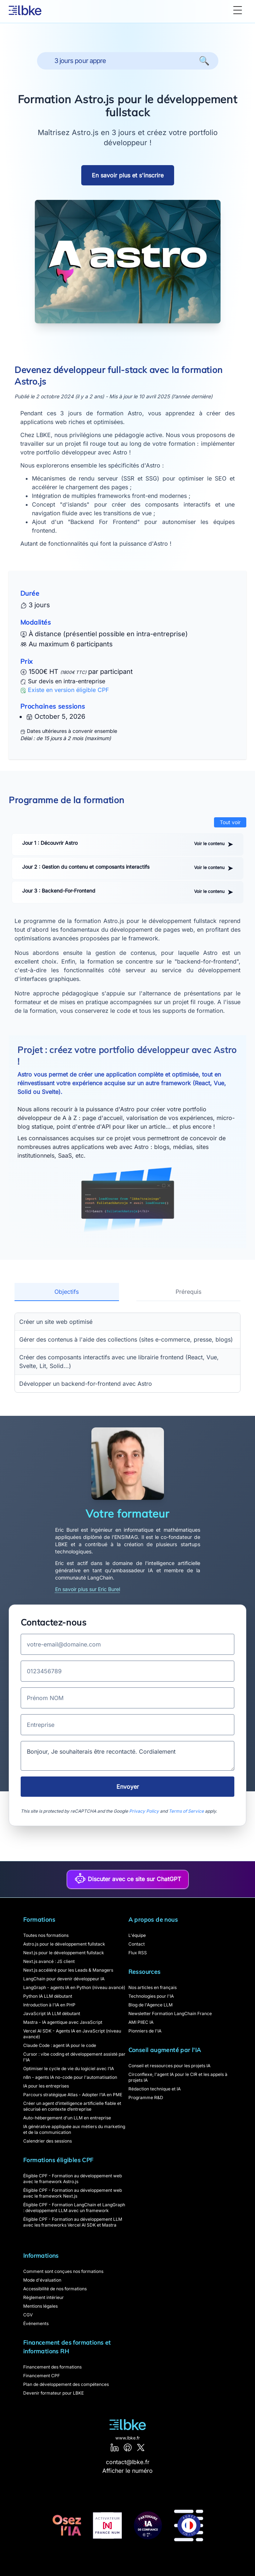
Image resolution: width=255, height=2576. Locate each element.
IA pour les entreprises (46, 2086)
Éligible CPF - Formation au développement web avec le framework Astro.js (72, 2178)
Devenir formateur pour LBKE (53, 2393)
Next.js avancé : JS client (49, 1961)
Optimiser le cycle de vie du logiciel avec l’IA (68, 2068)
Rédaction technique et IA (154, 2089)
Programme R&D (145, 2097)
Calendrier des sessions (47, 2141)
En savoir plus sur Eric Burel (87, 1589)
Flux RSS (137, 1952)
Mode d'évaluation (42, 2280)
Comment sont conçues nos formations (63, 2271)
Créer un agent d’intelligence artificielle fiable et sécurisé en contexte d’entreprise (72, 2106)
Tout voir (230, 822)
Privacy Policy (144, 1811)
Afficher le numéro (127, 2470)
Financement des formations (52, 2367)
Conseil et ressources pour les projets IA (169, 2065)
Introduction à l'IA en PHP (49, 2004)
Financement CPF (41, 2375)
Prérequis (188, 1291)
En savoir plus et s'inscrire (128, 175)
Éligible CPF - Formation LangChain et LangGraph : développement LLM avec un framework (74, 2207)
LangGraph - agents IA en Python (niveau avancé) (74, 1987)
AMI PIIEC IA (140, 2022)
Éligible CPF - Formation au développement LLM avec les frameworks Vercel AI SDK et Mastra (72, 2222)
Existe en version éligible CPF (68, 689)
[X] (140, 2447)
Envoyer (127, 1786)
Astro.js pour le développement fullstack (64, 1944)
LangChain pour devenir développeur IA (63, 1978)
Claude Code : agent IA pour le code (59, 2045)
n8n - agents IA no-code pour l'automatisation (70, 2077)
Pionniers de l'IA (144, 2031)
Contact (136, 1944)
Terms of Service (186, 1811)
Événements (36, 2323)
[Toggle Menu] (237, 10)
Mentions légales (40, 2306)
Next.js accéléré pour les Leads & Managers (68, 1970)
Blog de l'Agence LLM (150, 2004)
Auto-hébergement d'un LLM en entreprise (67, 2117)
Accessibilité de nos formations (55, 2288)
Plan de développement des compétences (66, 2384)
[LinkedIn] (114, 2447)
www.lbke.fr (127, 2438)
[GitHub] (127, 2447)
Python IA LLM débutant (47, 1996)
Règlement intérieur (43, 2297)
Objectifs (66, 1291)
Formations (39, 1919)
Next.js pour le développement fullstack (63, 1952)
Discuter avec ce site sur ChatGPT (127, 1878)
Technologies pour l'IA (151, 1996)
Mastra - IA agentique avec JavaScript (62, 2022)
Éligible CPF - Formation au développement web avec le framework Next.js (72, 2193)
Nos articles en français (152, 1987)
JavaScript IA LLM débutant (51, 2013)
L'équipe (137, 1935)
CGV (28, 2314)
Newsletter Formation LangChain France (170, 2013)
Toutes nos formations (46, 1935)
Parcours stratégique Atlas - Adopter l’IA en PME (72, 2094)
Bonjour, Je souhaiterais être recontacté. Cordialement (127, 1756)
